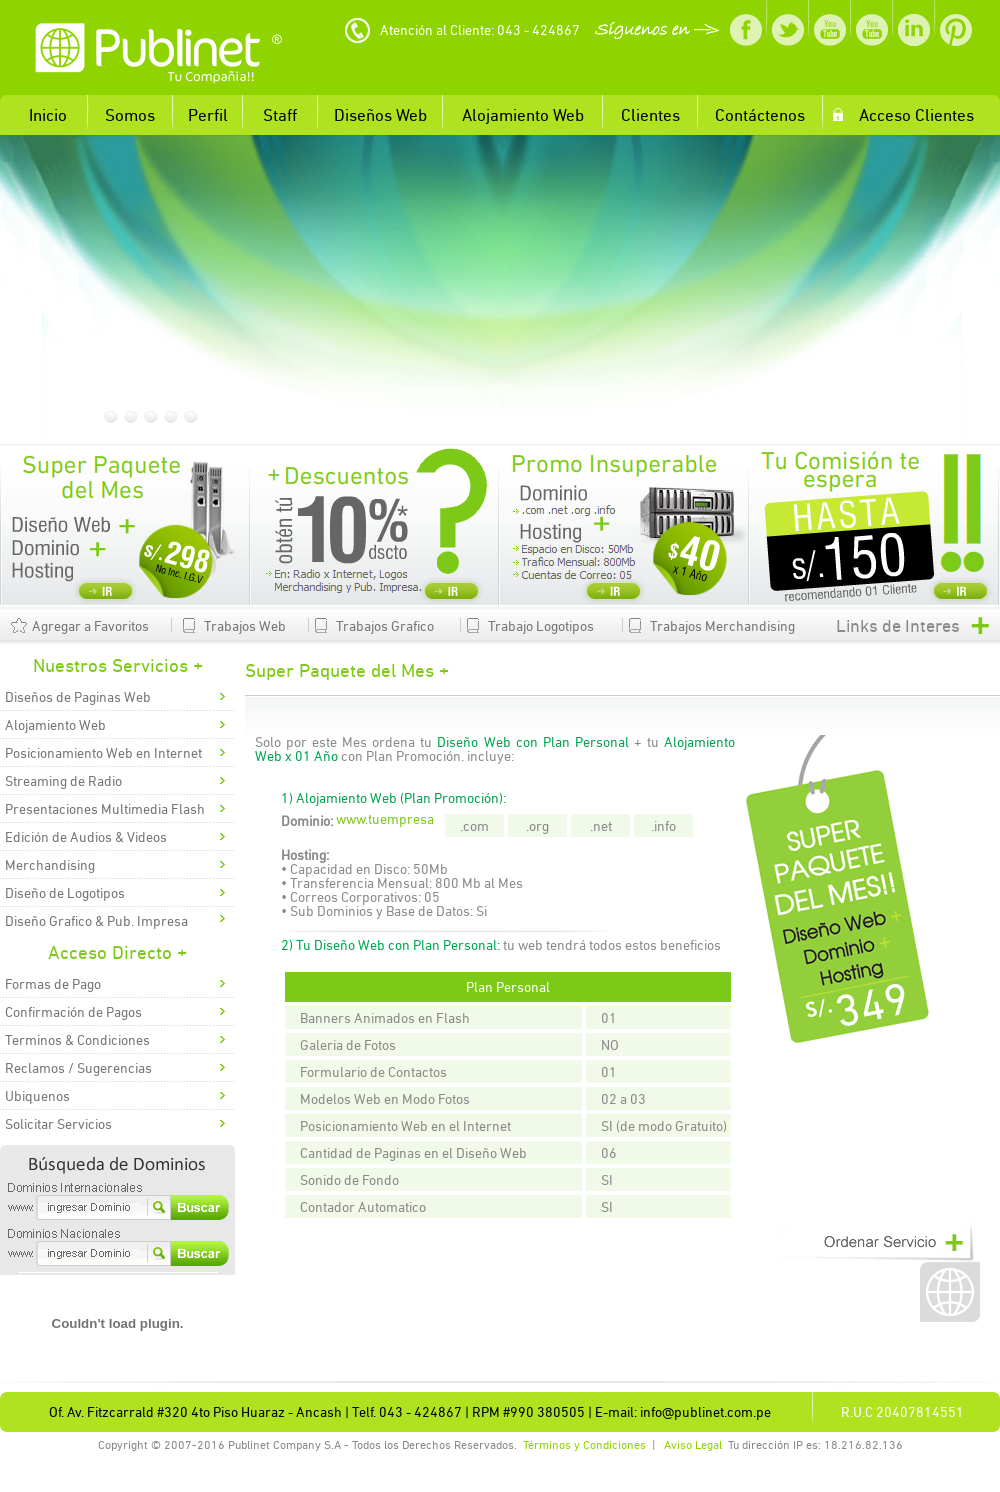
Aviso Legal (693, 1445)
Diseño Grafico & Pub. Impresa (96, 921)
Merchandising (50, 865)
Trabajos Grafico (385, 626)
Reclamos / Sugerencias (78, 1068)
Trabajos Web (245, 626)
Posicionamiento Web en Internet (103, 753)
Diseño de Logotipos (65, 893)
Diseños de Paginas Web (78, 697)
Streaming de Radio (63, 781)
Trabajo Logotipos (541, 626)
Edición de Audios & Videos (86, 837)
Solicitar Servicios (58, 1124)
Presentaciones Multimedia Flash (105, 809)
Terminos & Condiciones (77, 1040)
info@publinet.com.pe (705, 1412)
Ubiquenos (37, 1096)
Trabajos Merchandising (722, 626)
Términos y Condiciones (584, 1445)
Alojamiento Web (55, 725)
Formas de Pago (53, 984)
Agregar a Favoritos (90, 626)
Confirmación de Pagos (73, 1012)
